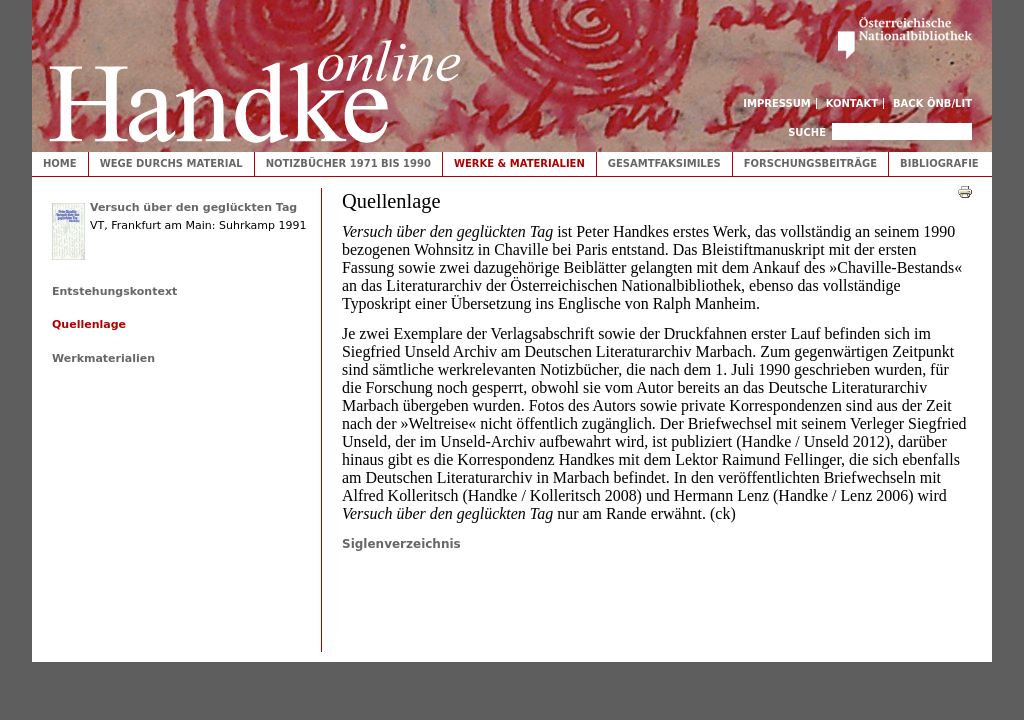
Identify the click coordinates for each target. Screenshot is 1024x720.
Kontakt (852, 103)
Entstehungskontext (114, 291)
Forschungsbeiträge (810, 163)
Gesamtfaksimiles (664, 163)
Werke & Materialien (519, 163)
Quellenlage (89, 324)
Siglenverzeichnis (401, 544)
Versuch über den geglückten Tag (193, 207)
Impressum (777, 103)
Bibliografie (939, 163)
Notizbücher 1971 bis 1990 (348, 163)
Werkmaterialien (103, 358)
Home (60, 163)
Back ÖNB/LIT (932, 103)
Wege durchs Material (171, 163)
